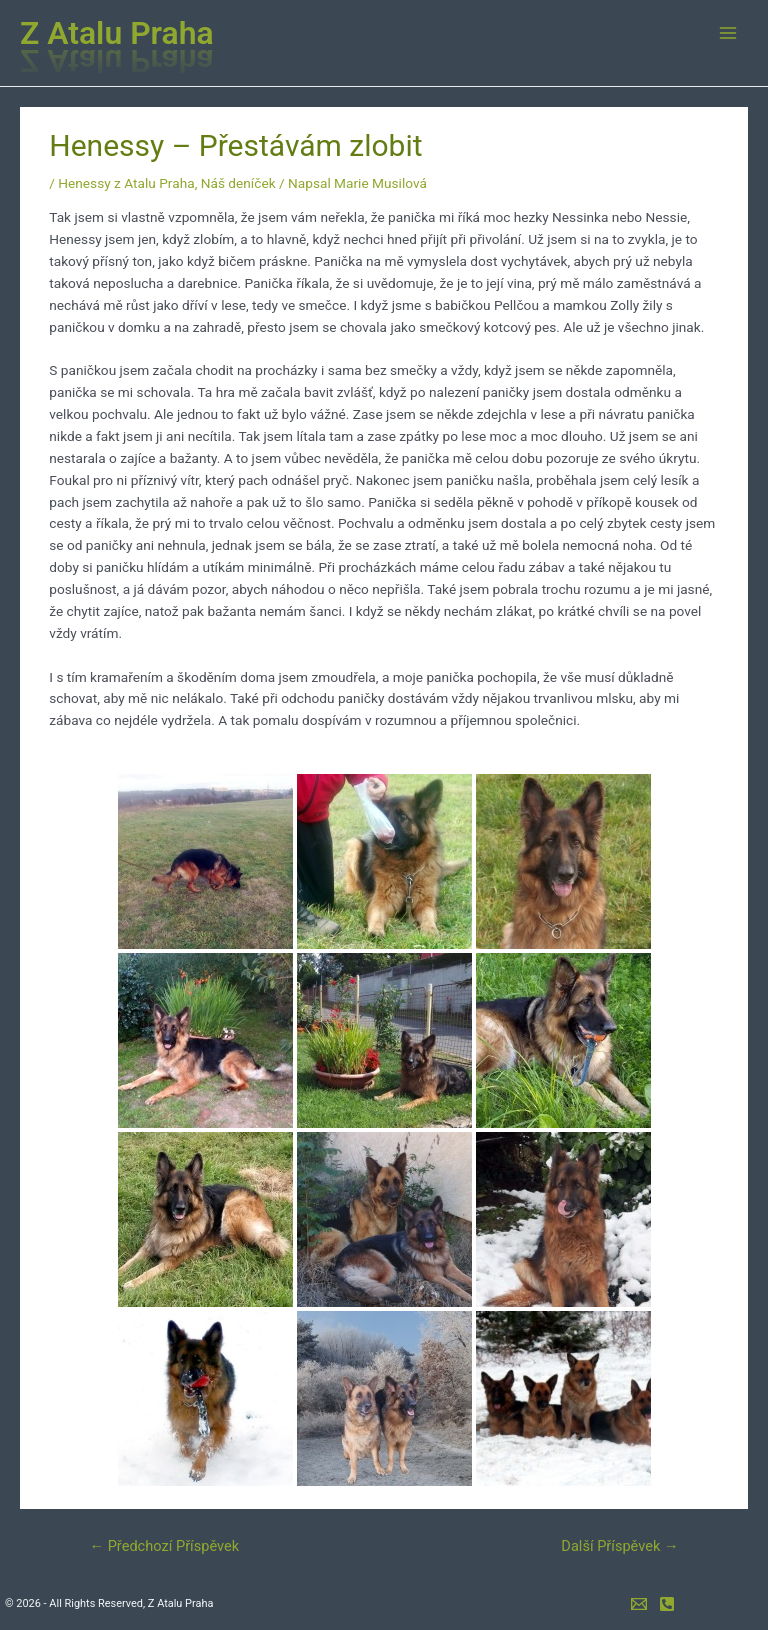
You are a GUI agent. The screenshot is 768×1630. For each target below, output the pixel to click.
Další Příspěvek (619, 1546)
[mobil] (667, 1604)
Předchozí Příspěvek (164, 1546)
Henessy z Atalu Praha (126, 183)
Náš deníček (238, 183)
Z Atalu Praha (117, 33)
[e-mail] (639, 1604)
